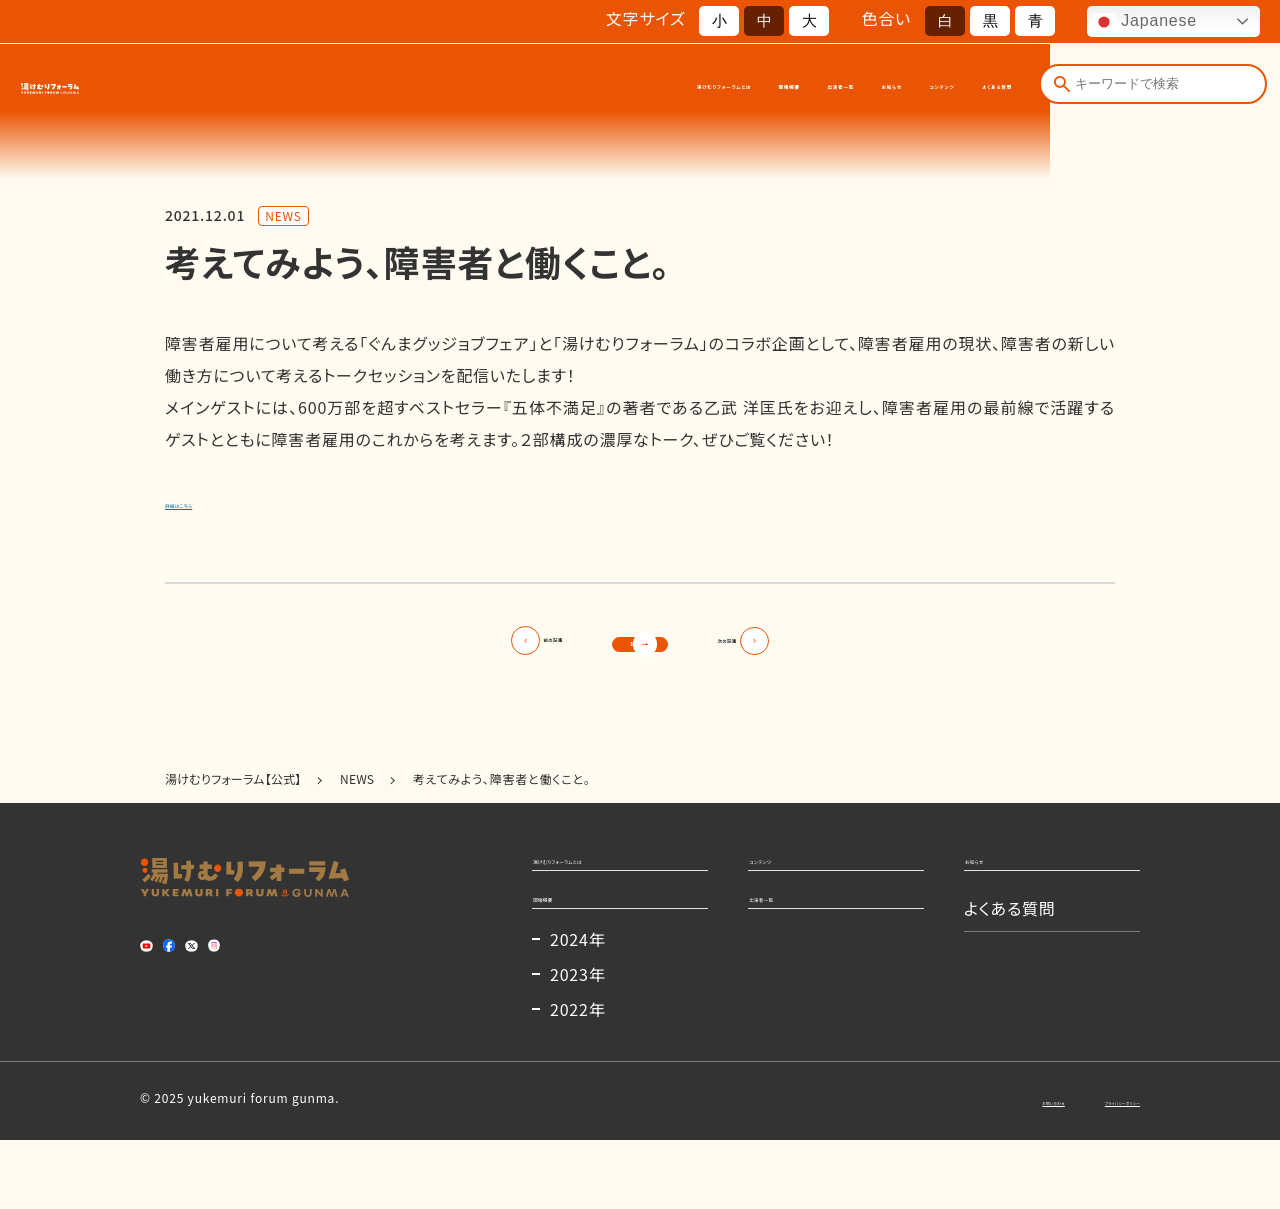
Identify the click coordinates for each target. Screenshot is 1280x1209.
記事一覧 (639, 651)
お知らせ (767, 88)
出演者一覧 (672, 88)
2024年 (578, 1008)
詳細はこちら (212, 501)
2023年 (578, 1043)
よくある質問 (967, 88)
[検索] (1060, 88)
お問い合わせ (943, 1168)
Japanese (1144, 22)
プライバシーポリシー (1081, 1168)
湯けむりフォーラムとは (439, 88)
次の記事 (823, 651)
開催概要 (576, 88)
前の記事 (456, 651)
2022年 (578, 1078)
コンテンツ (860, 88)
